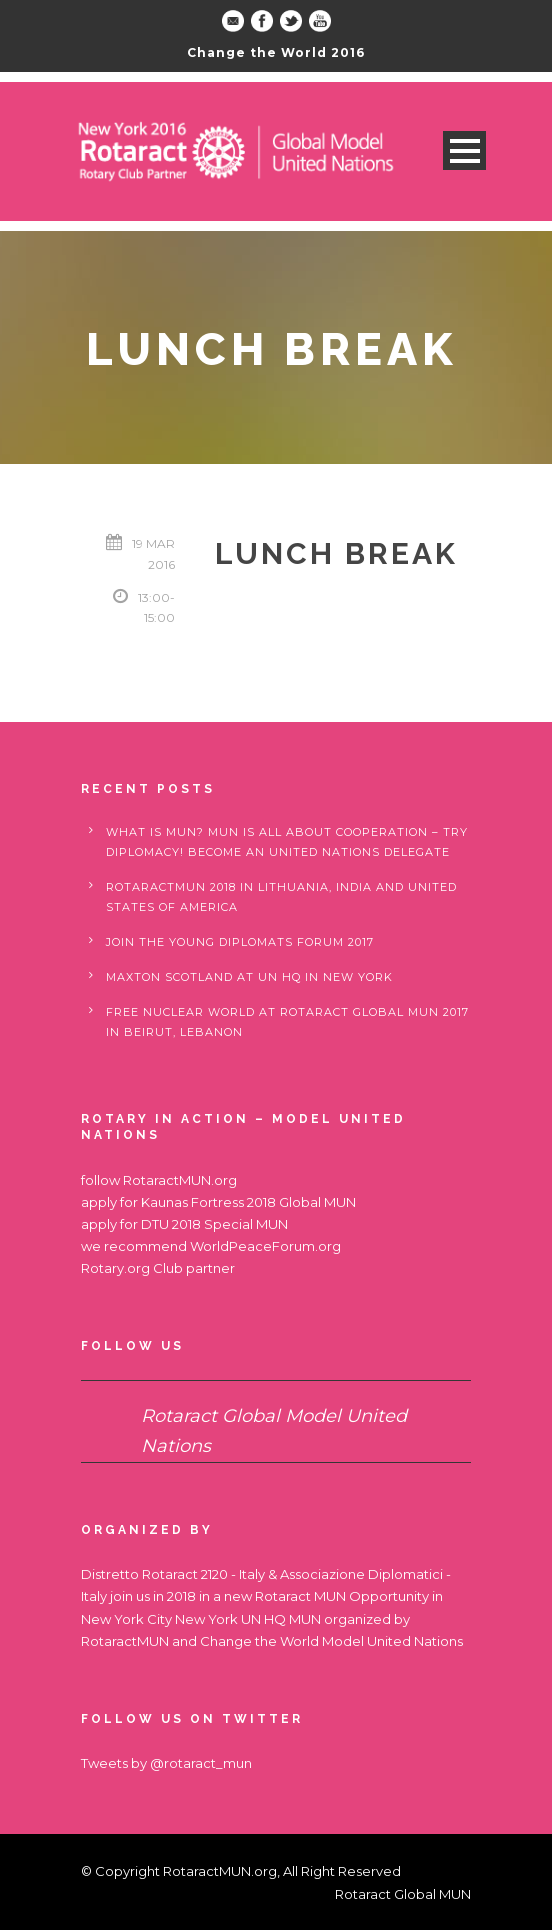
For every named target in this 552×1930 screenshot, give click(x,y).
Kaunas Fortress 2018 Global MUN (248, 1202)
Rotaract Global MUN (403, 1894)
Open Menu (464, 150)
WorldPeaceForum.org (265, 1246)
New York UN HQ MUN (248, 1619)
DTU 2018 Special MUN (214, 1224)
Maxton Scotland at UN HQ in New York (249, 977)
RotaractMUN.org (180, 1180)
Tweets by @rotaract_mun (166, 1763)
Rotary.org (115, 1268)
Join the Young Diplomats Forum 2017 (240, 942)
